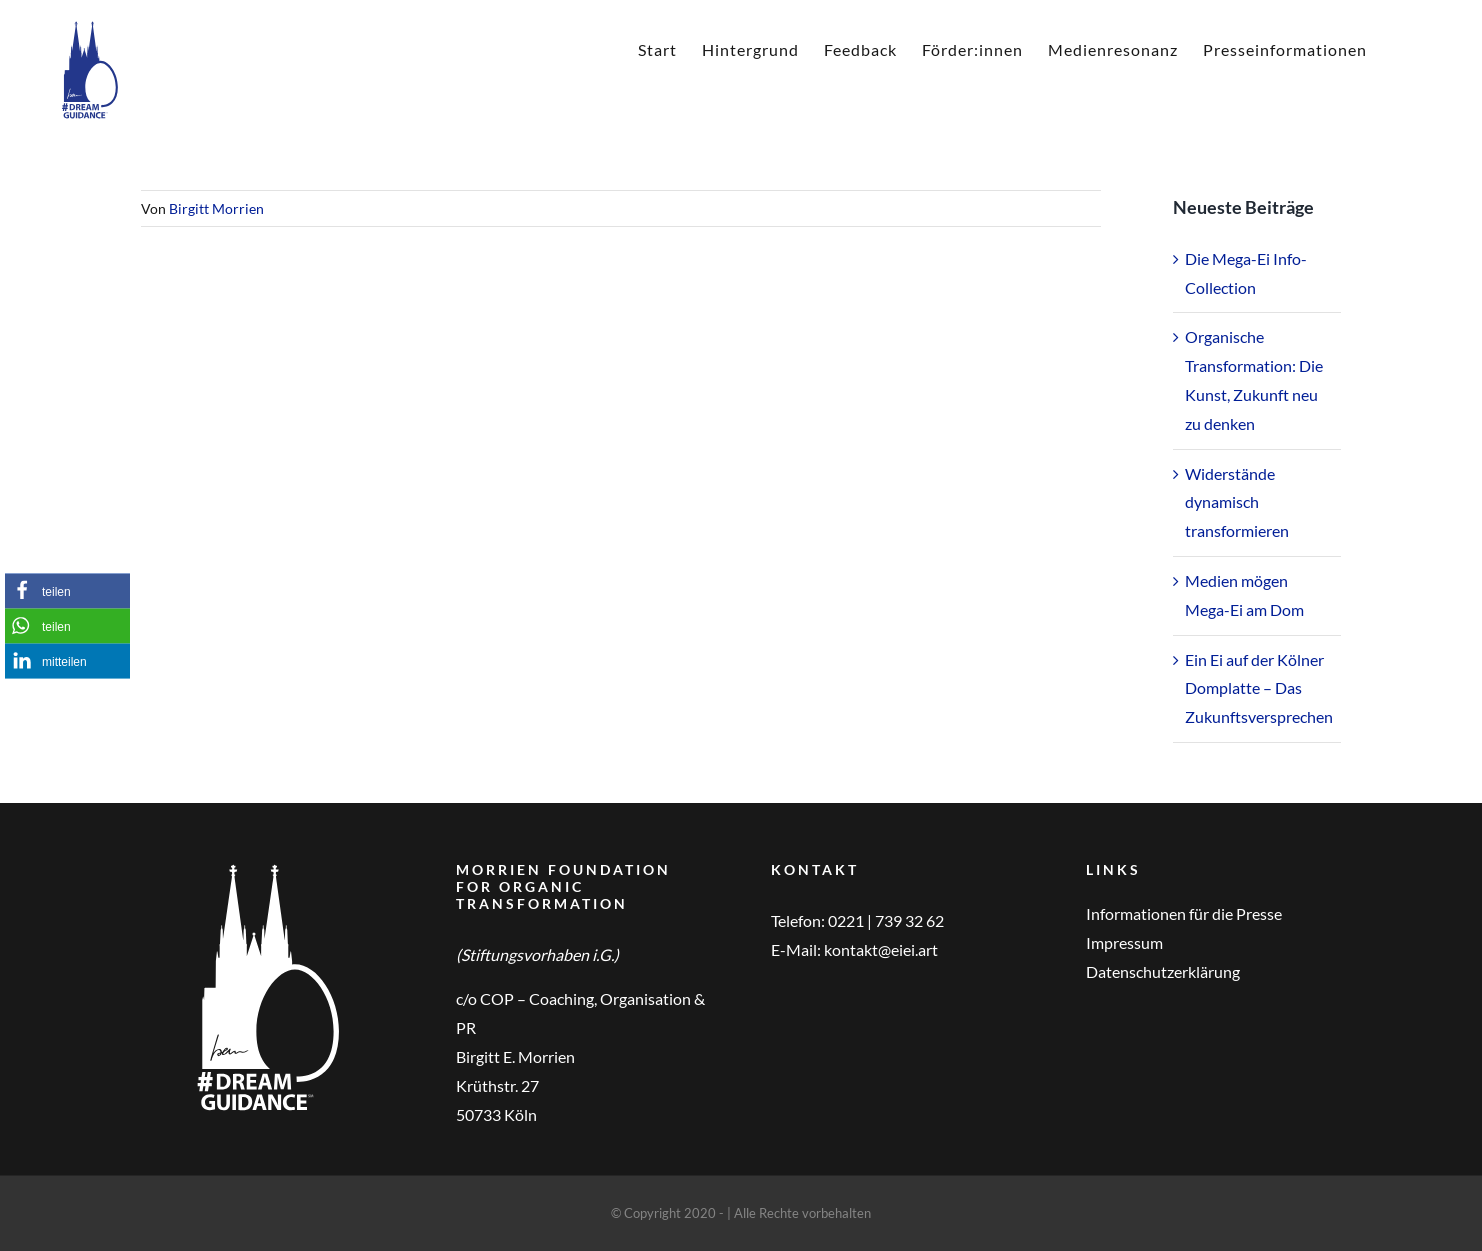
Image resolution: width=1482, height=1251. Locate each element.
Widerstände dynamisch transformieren (1237, 502)
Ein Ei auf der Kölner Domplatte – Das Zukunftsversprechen (1259, 688)
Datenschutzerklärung (1163, 971)
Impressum (1124, 942)
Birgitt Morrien (216, 208)
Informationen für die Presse (1184, 913)
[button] (67, 590)
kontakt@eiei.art (881, 949)
